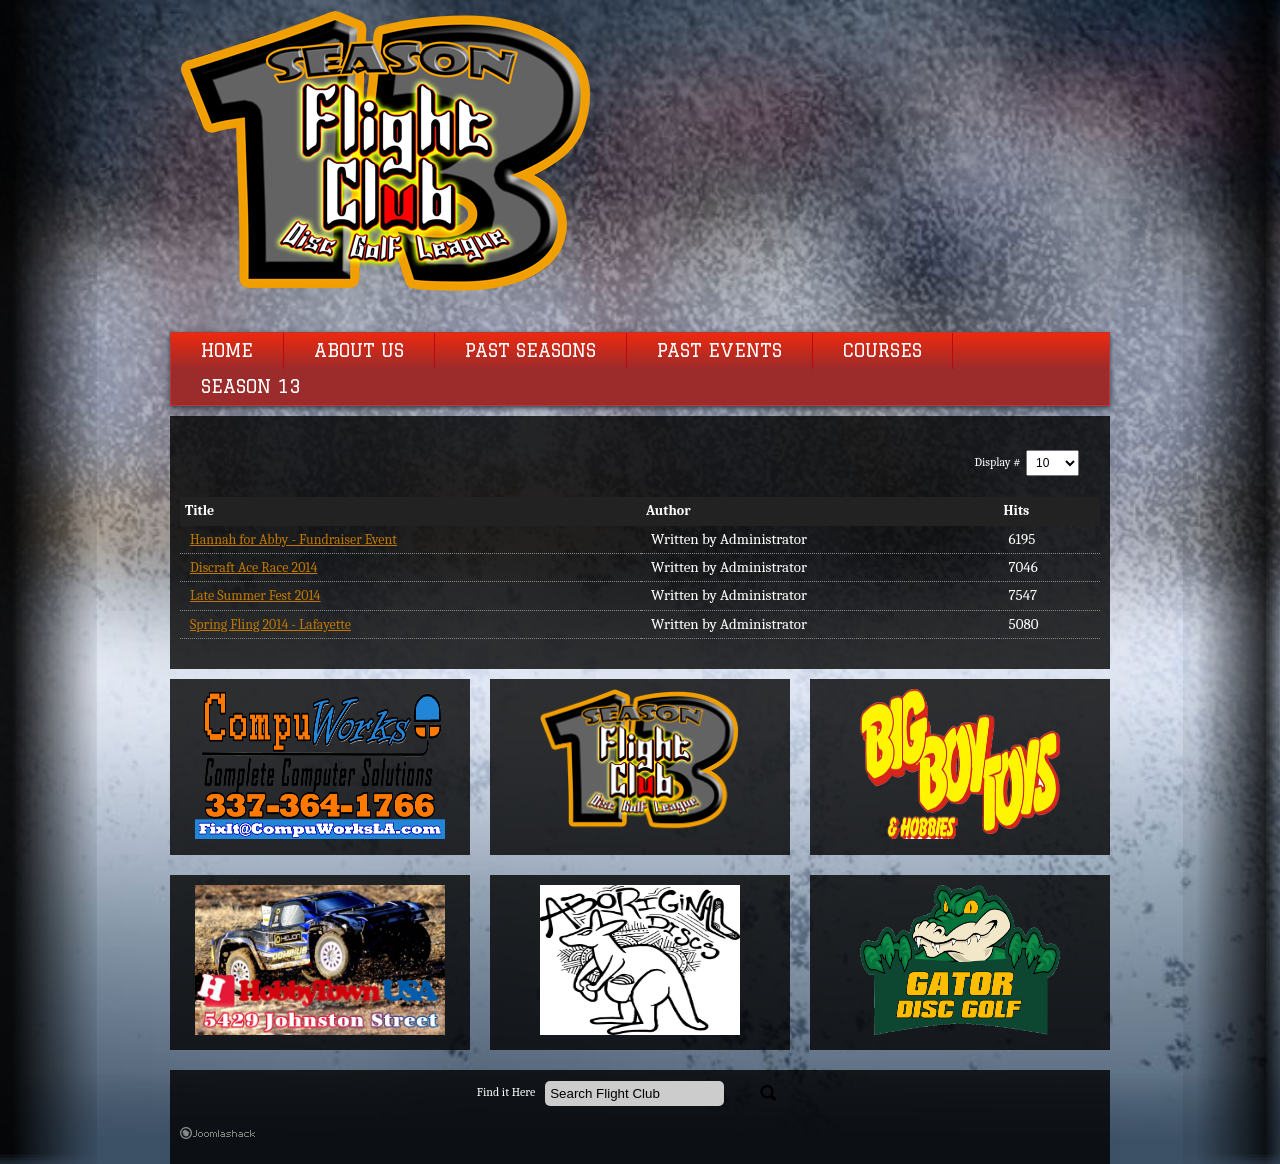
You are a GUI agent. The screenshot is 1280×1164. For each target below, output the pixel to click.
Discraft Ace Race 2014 (253, 567)
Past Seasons (530, 351)
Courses (882, 351)
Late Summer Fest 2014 (255, 595)
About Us (359, 351)
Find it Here (506, 1092)
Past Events (719, 351)
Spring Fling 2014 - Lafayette (270, 624)
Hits (1017, 510)
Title (199, 510)
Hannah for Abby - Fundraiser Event (293, 539)
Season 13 (251, 387)
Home (227, 351)
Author (668, 510)
